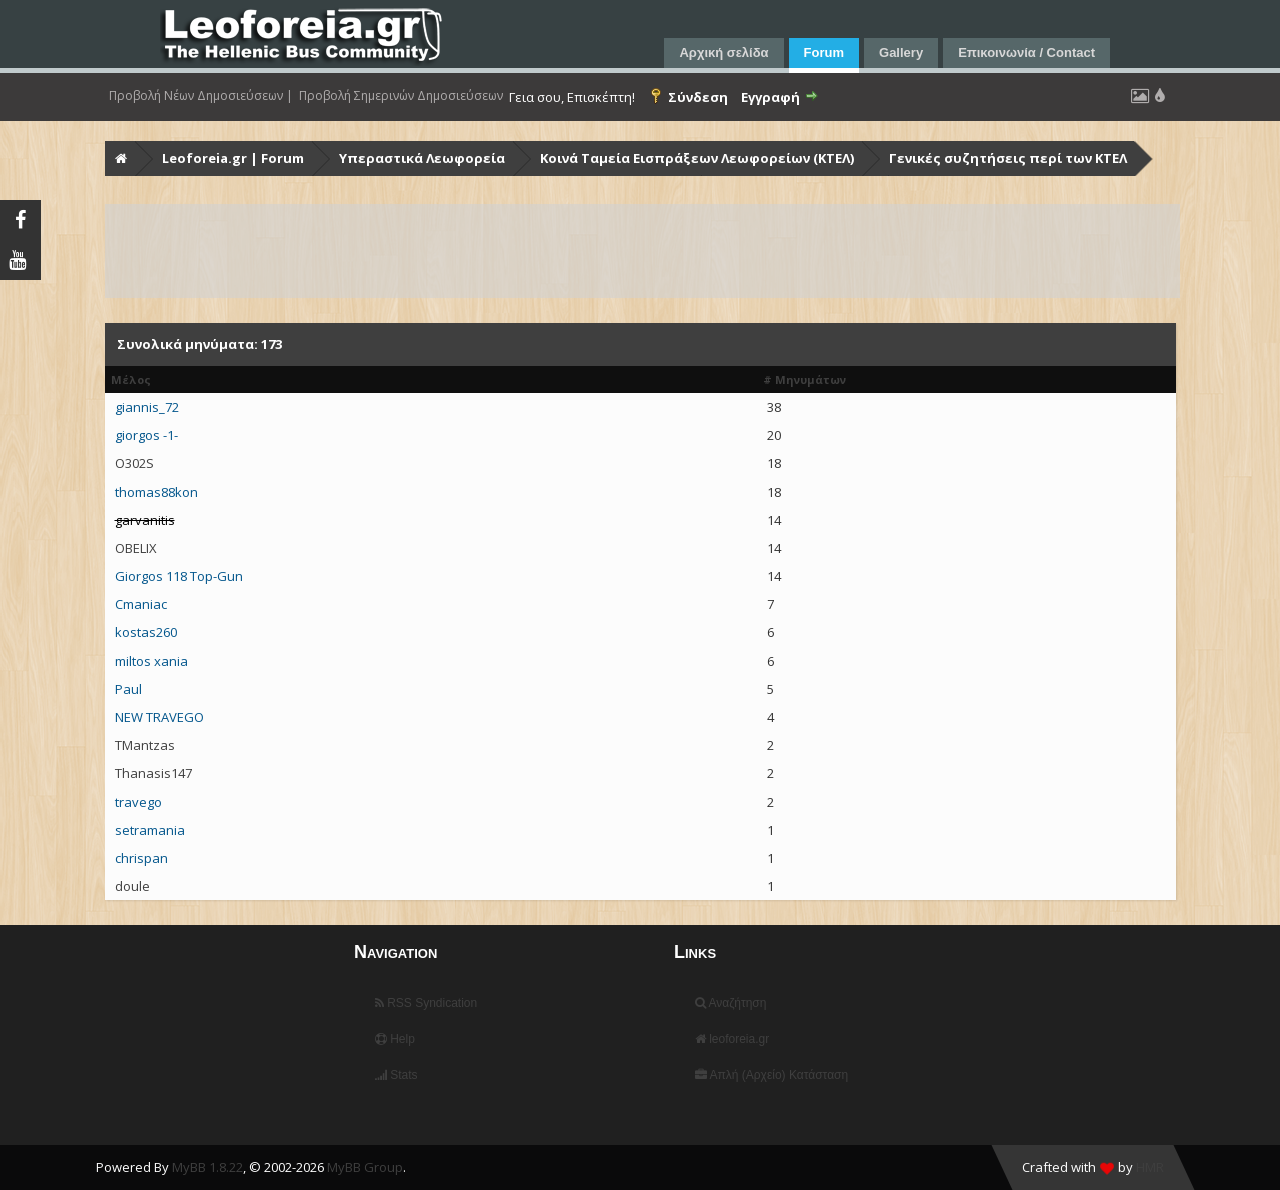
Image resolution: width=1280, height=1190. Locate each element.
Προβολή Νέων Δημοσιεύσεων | (201, 96)
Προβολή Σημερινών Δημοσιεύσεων (401, 96)
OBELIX (136, 548)
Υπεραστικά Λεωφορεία (422, 158)
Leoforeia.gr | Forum (233, 158)
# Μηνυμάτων (804, 379)
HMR (1150, 1167)
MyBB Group (365, 1167)
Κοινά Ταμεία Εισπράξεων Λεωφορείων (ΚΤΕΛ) (697, 158)
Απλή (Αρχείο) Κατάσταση (771, 1075)
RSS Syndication (426, 1003)
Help (395, 1039)
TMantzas (145, 745)
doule (132, 886)
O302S (134, 463)
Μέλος (131, 379)
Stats (396, 1075)
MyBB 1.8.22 (207, 1167)
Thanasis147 (153, 773)
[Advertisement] (642, 251)
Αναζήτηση (731, 1003)
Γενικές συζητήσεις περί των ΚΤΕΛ (1008, 158)
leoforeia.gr (732, 1039)
